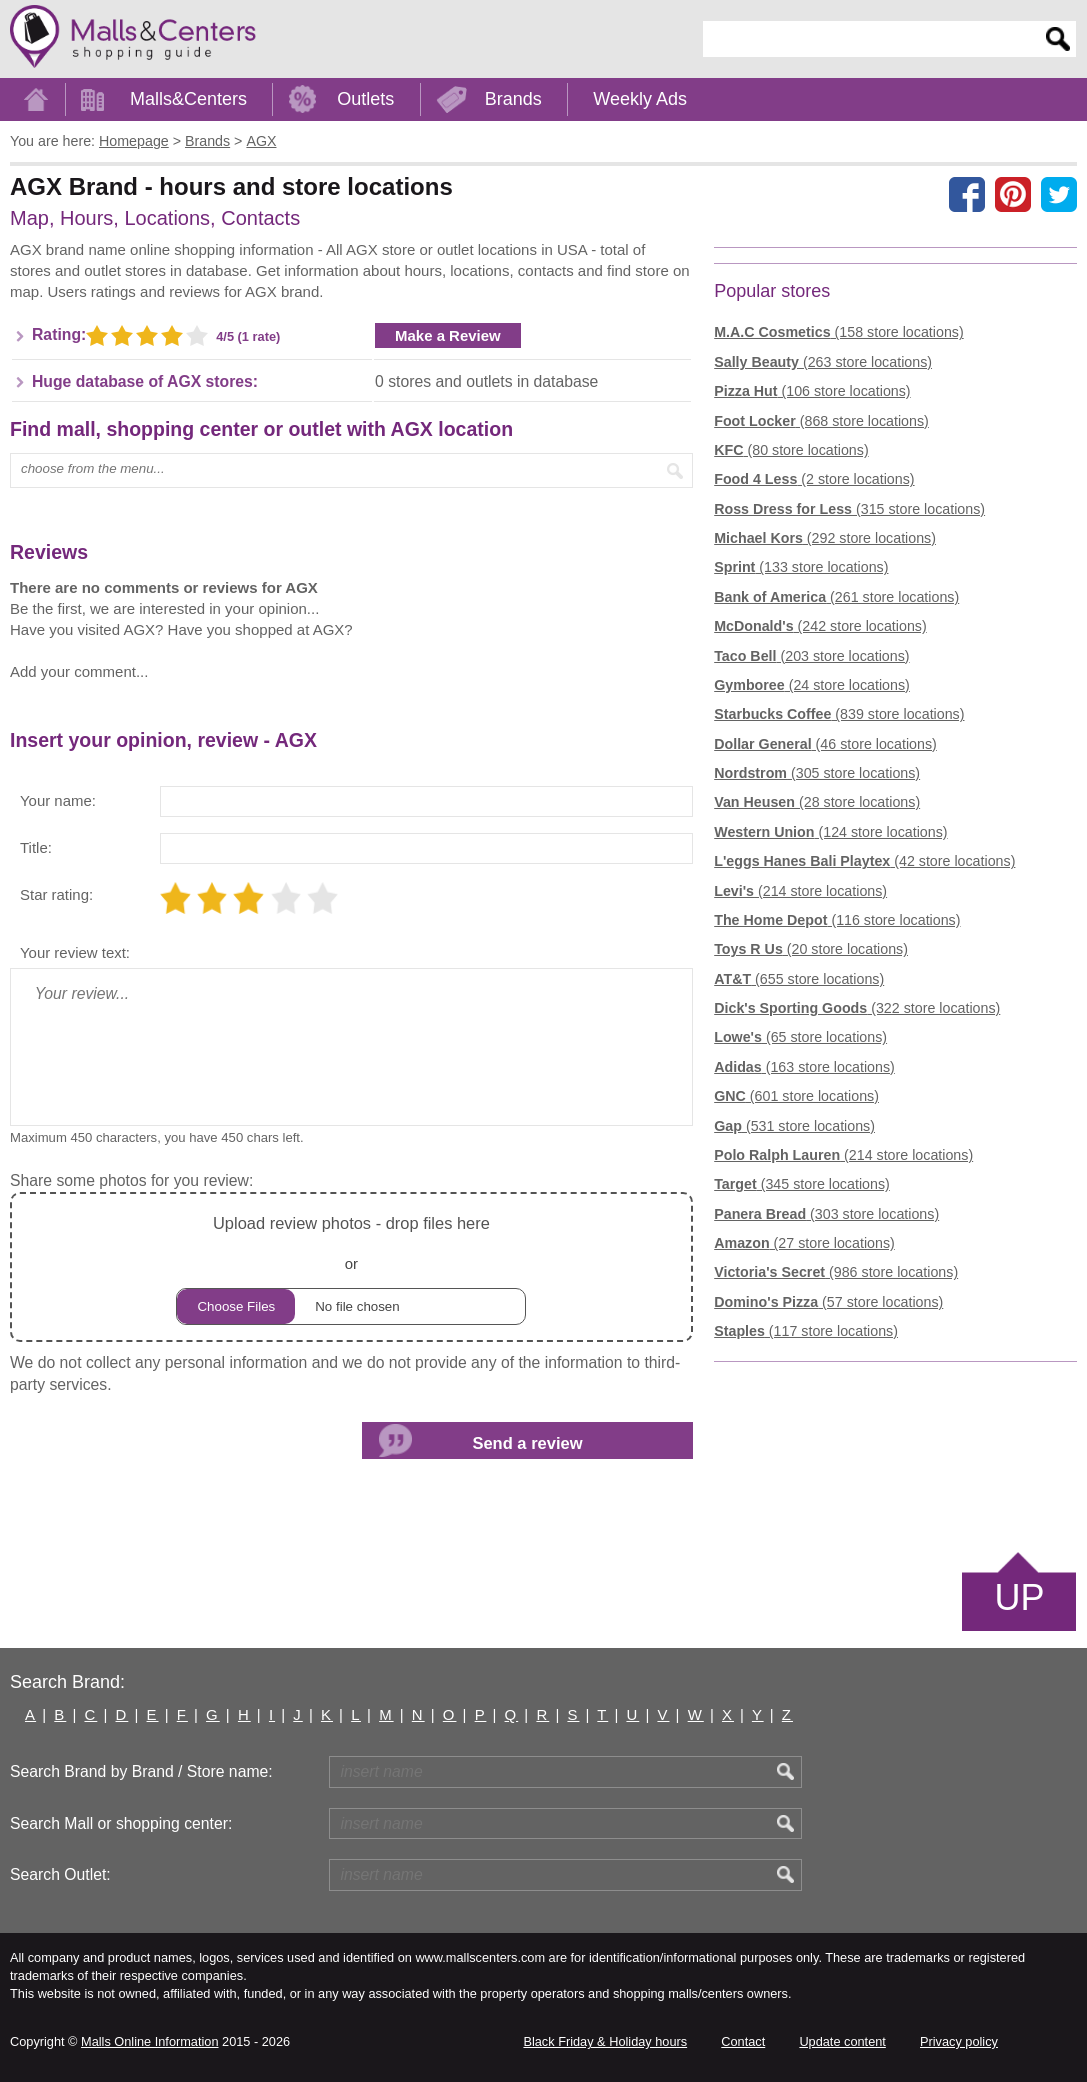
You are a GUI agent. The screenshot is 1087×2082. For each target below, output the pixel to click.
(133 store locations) (801, 567)
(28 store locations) (817, 802)
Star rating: (56, 894)
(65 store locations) (800, 1037)
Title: (36, 847)
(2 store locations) (814, 479)
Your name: (58, 800)
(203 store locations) (811, 656)
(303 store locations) (826, 1214)
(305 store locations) (817, 773)
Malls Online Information (149, 2041)
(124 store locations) (830, 832)
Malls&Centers (188, 99)
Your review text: (75, 952)
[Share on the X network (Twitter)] (1059, 194)
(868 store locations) (821, 421)
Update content (842, 2041)
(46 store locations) (825, 744)
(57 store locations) (828, 1302)
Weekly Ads (640, 99)
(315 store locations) (849, 509)
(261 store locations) (836, 597)
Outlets (365, 99)
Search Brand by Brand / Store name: (141, 1771)
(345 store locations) (802, 1184)
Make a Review (448, 335)
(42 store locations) (864, 861)
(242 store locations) (820, 626)
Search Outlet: (60, 1874)
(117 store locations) (806, 1331)
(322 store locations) (857, 1008)
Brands (513, 99)
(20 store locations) (811, 949)
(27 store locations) (804, 1243)
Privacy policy (959, 2041)
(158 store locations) (838, 332)
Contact (743, 2041)
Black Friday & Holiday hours (605, 2041)
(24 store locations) (812, 685)
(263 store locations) (823, 362)
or (351, 1267)
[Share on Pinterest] (1013, 194)
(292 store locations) (825, 538)
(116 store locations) (837, 920)
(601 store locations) (796, 1096)
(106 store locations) (812, 391)
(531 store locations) (794, 1126)
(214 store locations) (800, 891)
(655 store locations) (799, 979)
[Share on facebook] (967, 194)
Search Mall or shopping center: (121, 1823)
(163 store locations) (804, 1067)
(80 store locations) (791, 450)
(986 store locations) (836, 1272)
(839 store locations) (839, 714)
